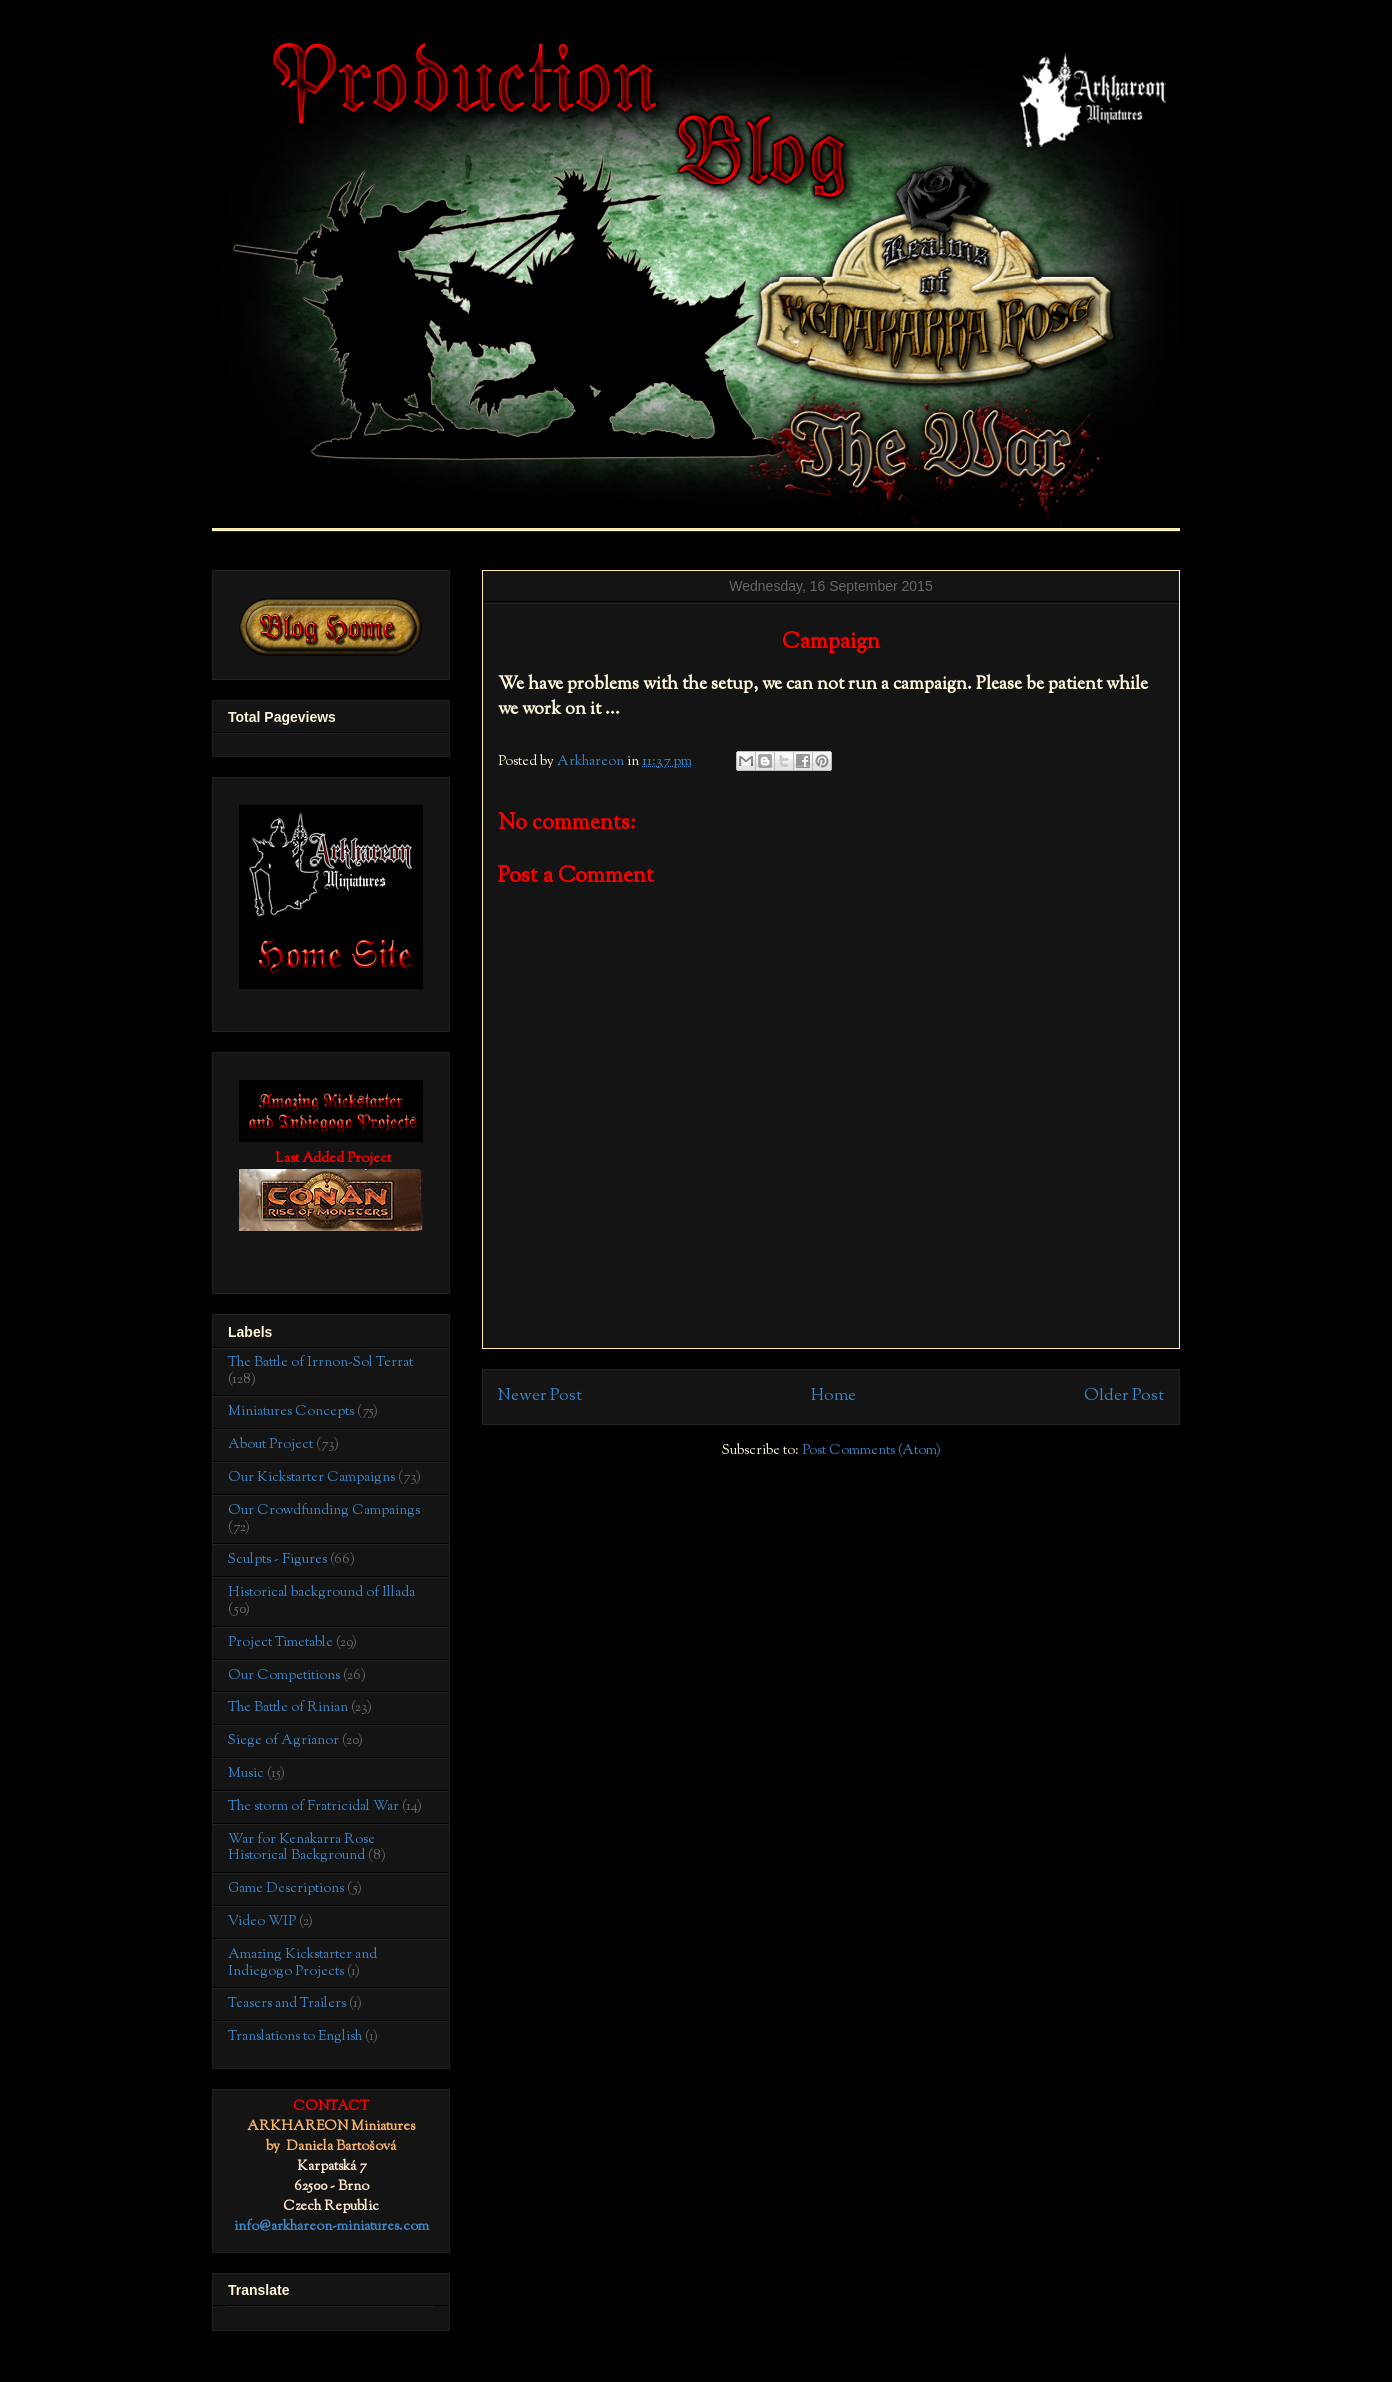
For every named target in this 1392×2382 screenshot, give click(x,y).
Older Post (1124, 1396)
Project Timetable (280, 1643)
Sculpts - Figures (277, 1560)
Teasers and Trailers (287, 2004)
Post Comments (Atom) (871, 1451)
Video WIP (262, 1922)
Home (833, 1396)
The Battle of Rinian (288, 1708)
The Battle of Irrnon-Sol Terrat (320, 1363)
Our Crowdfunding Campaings (324, 1511)
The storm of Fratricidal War (313, 1807)
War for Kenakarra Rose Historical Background (301, 1848)
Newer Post (540, 1396)
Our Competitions (284, 1676)
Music (246, 1774)
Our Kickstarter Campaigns (311, 1478)
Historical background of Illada (321, 1593)
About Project (270, 1445)
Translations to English (295, 2037)
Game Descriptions (286, 1889)
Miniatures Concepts (291, 1412)
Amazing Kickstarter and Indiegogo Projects (302, 1963)
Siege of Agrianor (283, 1741)
